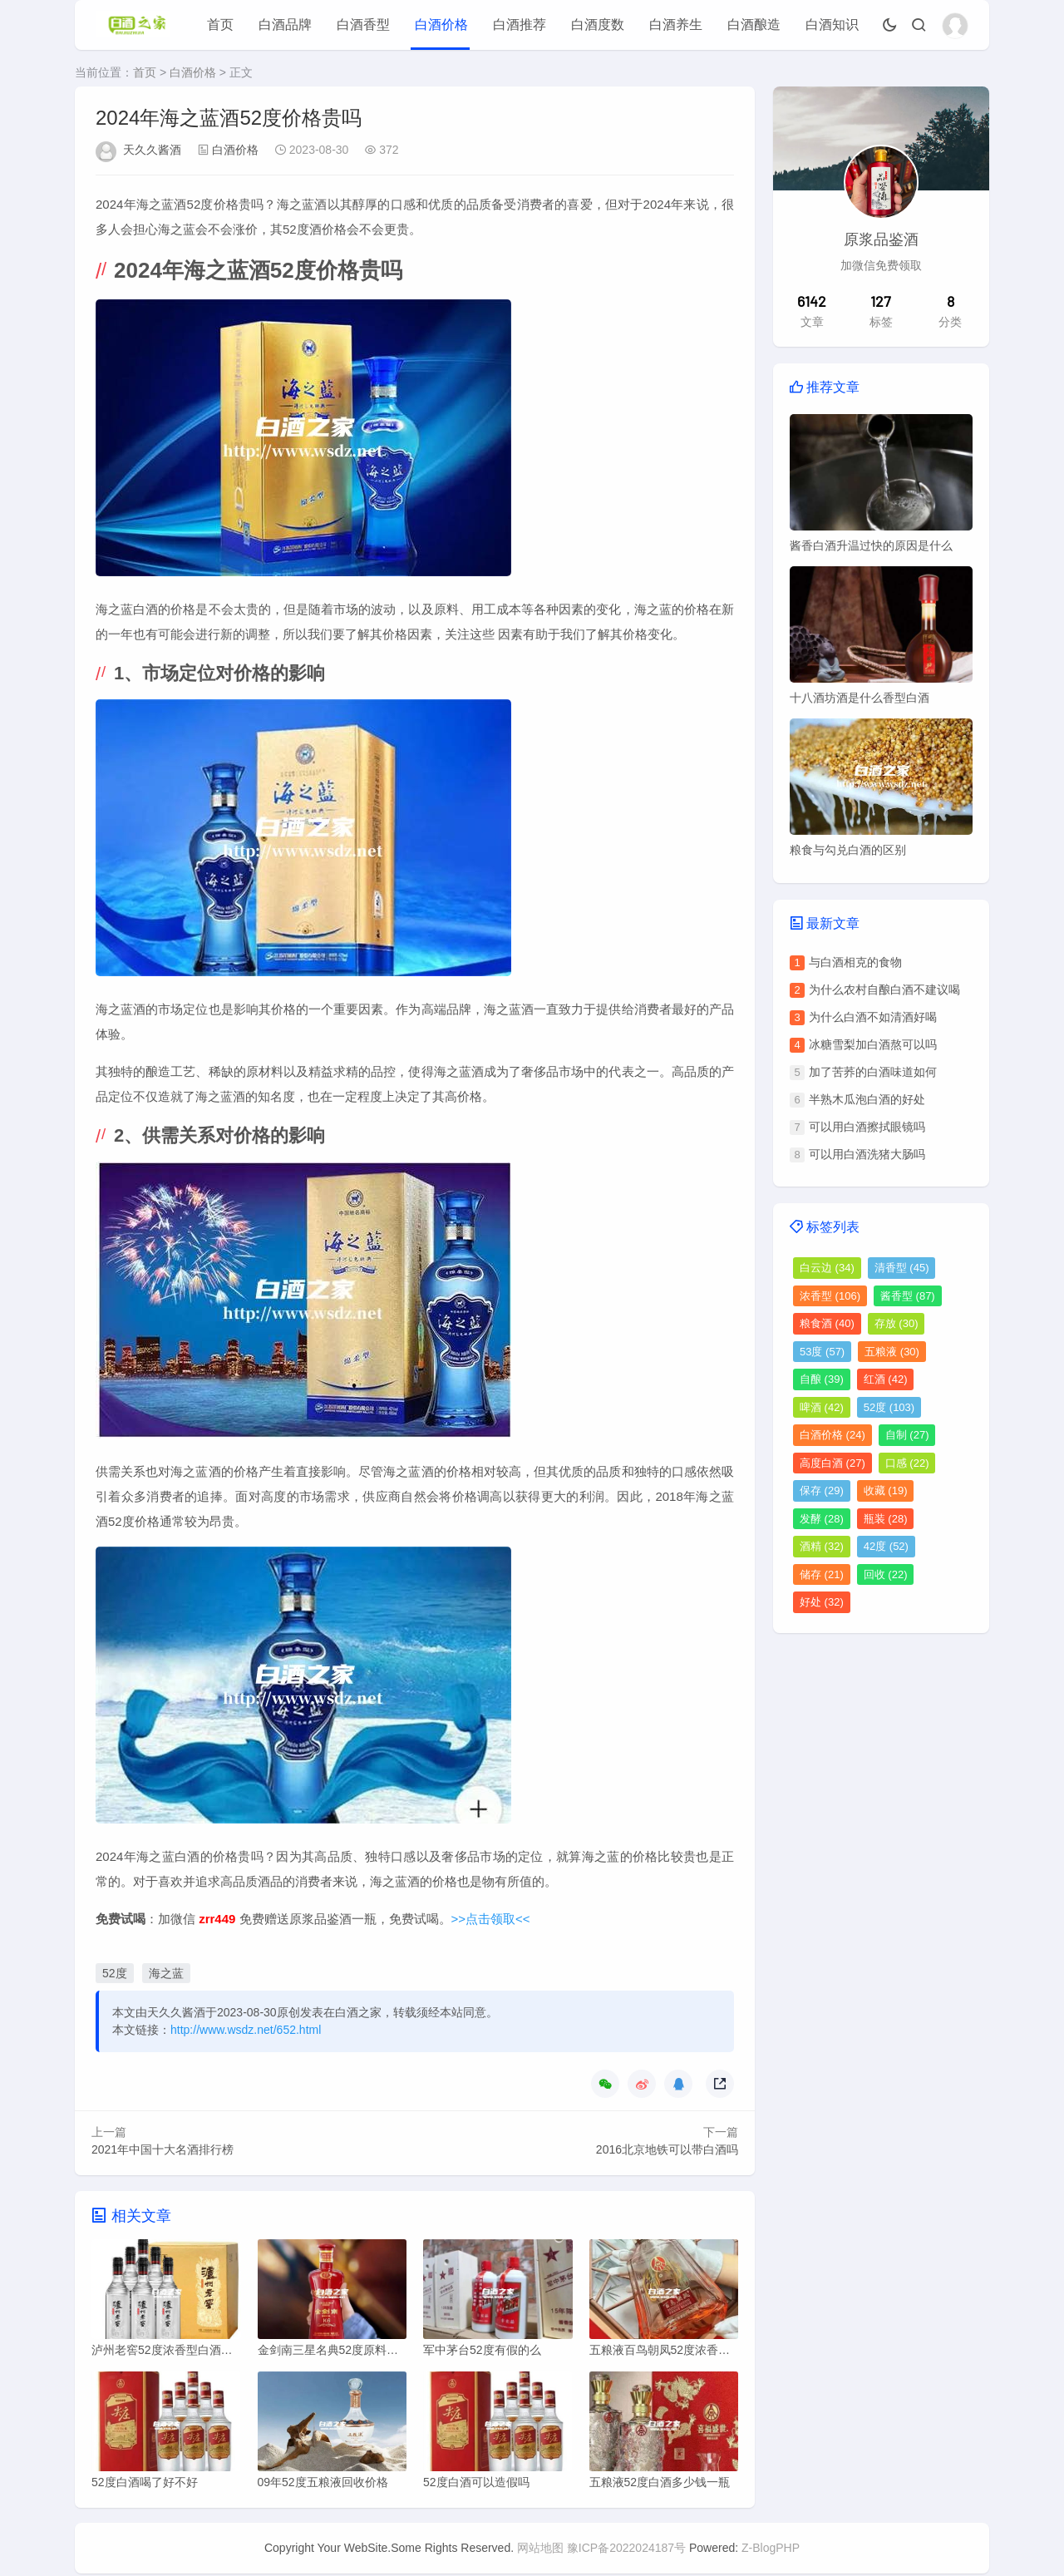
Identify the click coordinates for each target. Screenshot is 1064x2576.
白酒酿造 (754, 24)
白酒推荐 (519, 24)
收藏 (886, 1490)
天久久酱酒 (152, 149)
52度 (114, 1973)
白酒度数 (597, 24)
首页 (220, 24)
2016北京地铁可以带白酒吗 (667, 2149)
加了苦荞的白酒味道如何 (873, 1071)
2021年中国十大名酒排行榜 (162, 2149)
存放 (896, 1323)
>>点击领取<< (490, 1919)
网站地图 (540, 2550)
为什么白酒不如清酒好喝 (873, 1017)
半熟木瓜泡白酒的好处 (867, 1099)
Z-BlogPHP (770, 2550)
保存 (822, 1490)
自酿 (822, 1379)
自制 (907, 1435)
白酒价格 (441, 24)
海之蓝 (166, 1973)
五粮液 (891, 1351)
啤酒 (822, 1407)
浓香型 (830, 1296)
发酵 (822, 1519)
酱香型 (907, 1296)
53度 (822, 1351)
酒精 (822, 1546)
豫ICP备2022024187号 (626, 2550)
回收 (886, 1574)
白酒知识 (832, 24)
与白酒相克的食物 (855, 962)
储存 (822, 1574)
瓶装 (886, 1519)
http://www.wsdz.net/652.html (245, 2029)
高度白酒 (832, 1463)
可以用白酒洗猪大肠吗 (867, 1154)
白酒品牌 (285, 24)
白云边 (827, 1267)
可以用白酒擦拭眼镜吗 (867, 1126)
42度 (886, 1546)
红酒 (886, 1379)
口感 (907, 1463)
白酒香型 (363, 24)
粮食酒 (827, 1323)
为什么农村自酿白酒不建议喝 (884, 989)
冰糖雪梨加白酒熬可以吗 (873, 1044)
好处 (822, 1602)
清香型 (901, 1267)
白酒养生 (675, 24)
